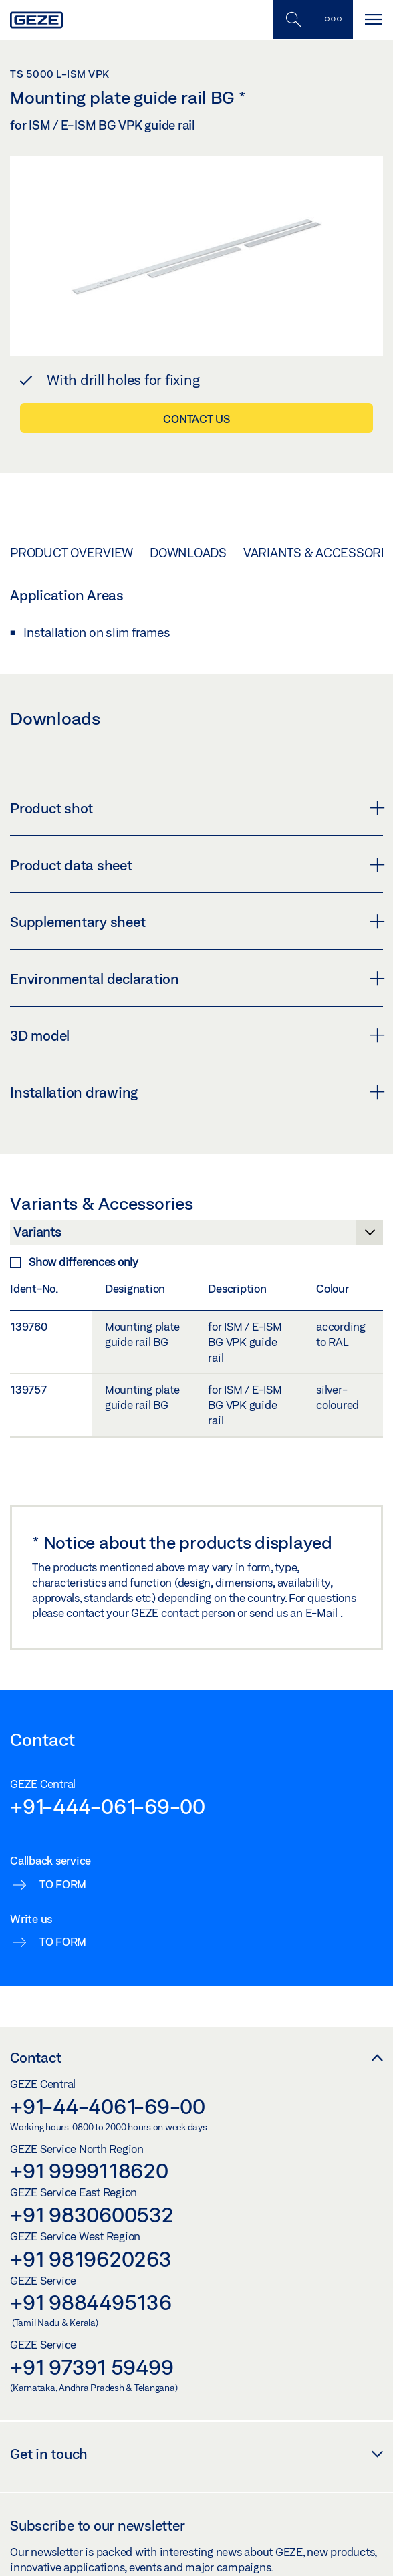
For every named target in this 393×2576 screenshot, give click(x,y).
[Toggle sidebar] (333, 19)
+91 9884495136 (91, 2302)
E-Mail (322, 1612)
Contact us (196, 418)
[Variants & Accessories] (196, 1235)
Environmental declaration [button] (196, 979)
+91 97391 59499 (91, 2367)
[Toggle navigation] (373, 19)
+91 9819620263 (91, 2258)
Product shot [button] (196, 808)
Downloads (188, 552)
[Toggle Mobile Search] (293, 19)
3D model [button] (196, 1035)
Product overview (71, 552)
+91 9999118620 (89, 2170)
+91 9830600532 (92, 2214)
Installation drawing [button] (196, 1092)
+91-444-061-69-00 (107, 1806)
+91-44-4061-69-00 (107, 2106)
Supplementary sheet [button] (196, 922)
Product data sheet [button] (196, 865)
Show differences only (74, 1261)
